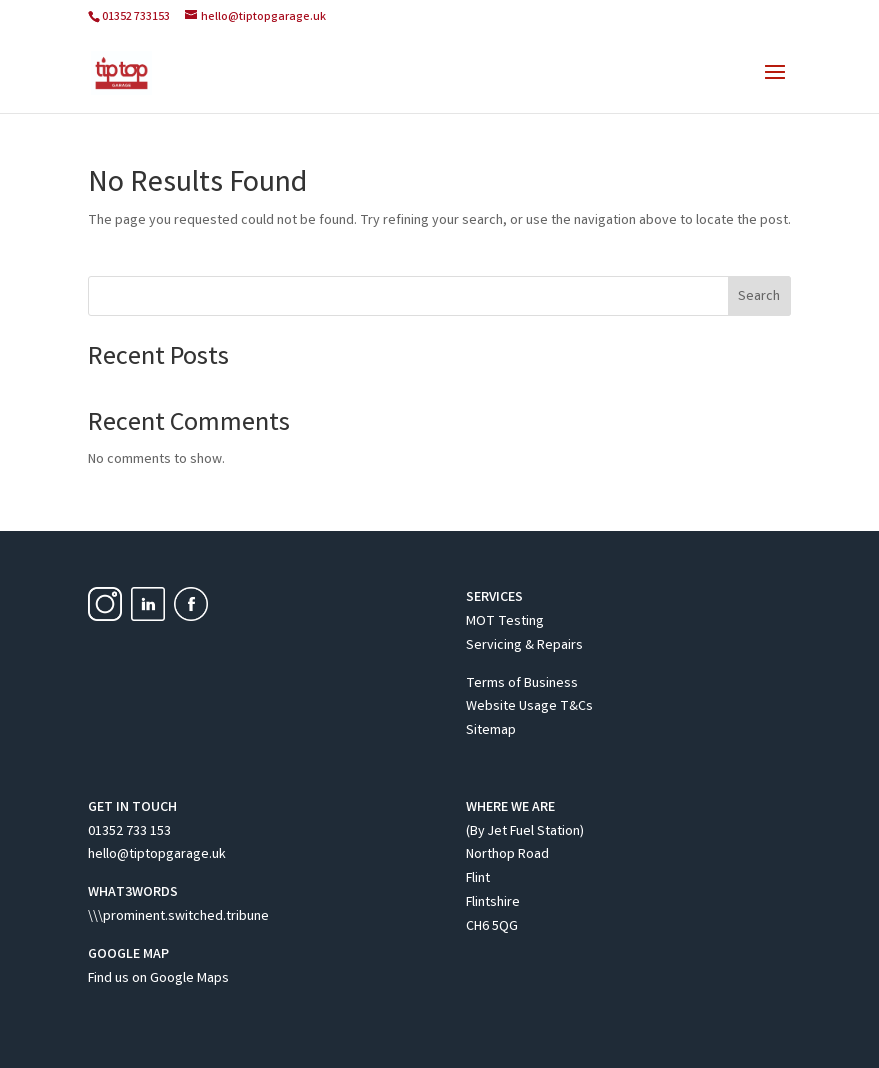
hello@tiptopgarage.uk (157, 855)
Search (759, 297)
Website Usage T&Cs (529, 707)
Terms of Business (522, 684)
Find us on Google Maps (158, 979)
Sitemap (491, 731)
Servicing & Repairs (524, 646)
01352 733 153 (129, 832)
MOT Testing (505, 622)
